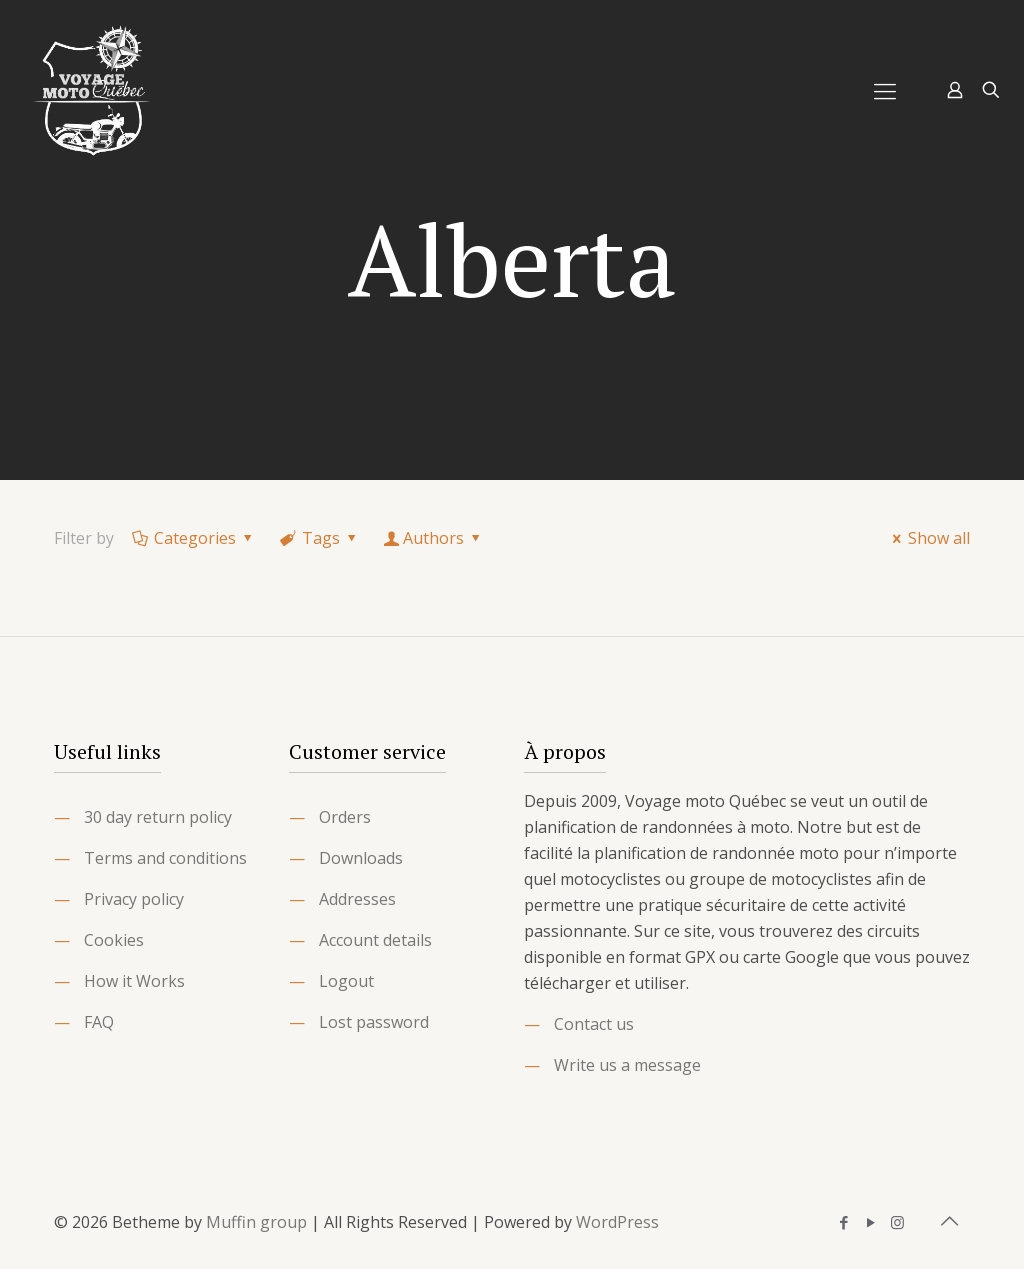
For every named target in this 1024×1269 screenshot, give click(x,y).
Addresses (357, 899)
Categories (194, 538)
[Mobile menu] (885, 90)
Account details (375, 940)
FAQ (99, 1022)
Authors (434, 538)
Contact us (594, 1024)
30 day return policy (158, 817)
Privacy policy (134, 899)
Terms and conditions (165, 858)
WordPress (617, 1222)
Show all (928, 538)
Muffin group (256, 1222)
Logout (346, 981)
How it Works (134, 981)
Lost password (374, 1022)
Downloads (361, 858)
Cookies (114, 940)
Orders (345, 817)
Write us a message (627, 1065)
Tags (320, 538)
